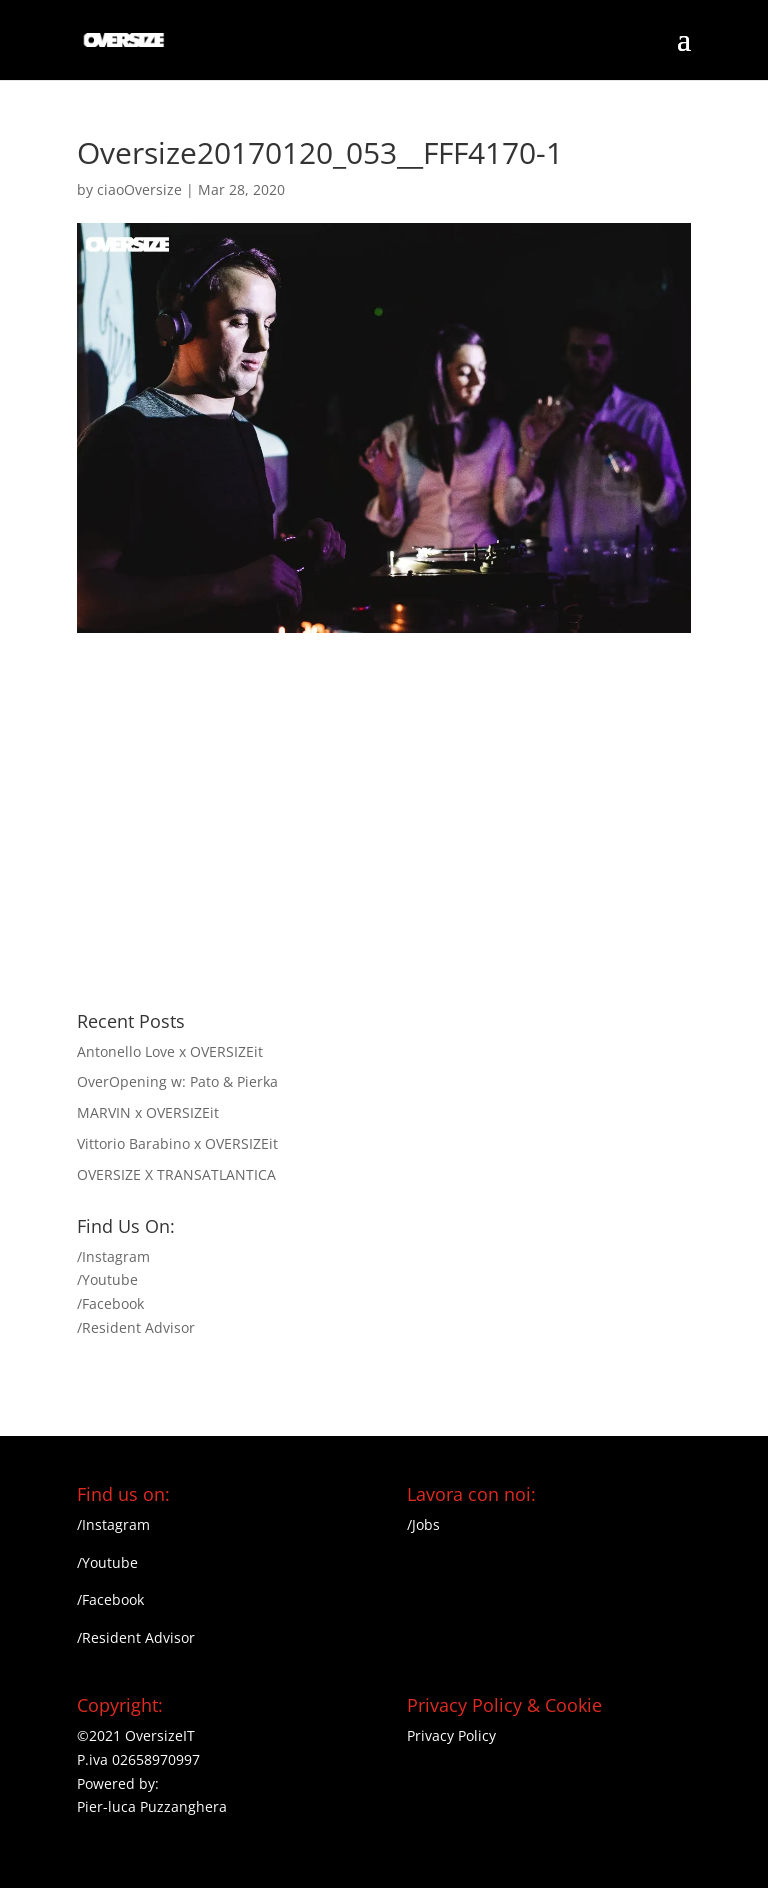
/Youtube (107, 1279)
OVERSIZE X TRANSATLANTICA (176, 1174)
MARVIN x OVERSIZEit (148, 1112)
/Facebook (110, 1303)
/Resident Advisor (136, 1327)
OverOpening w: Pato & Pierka (177, 1081)
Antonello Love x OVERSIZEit (170, 1051)
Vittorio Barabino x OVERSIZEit (177, 1143)
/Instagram (113, 1256)
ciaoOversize (139, 189)
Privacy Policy (451, 1735)
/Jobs (423, 1524)
